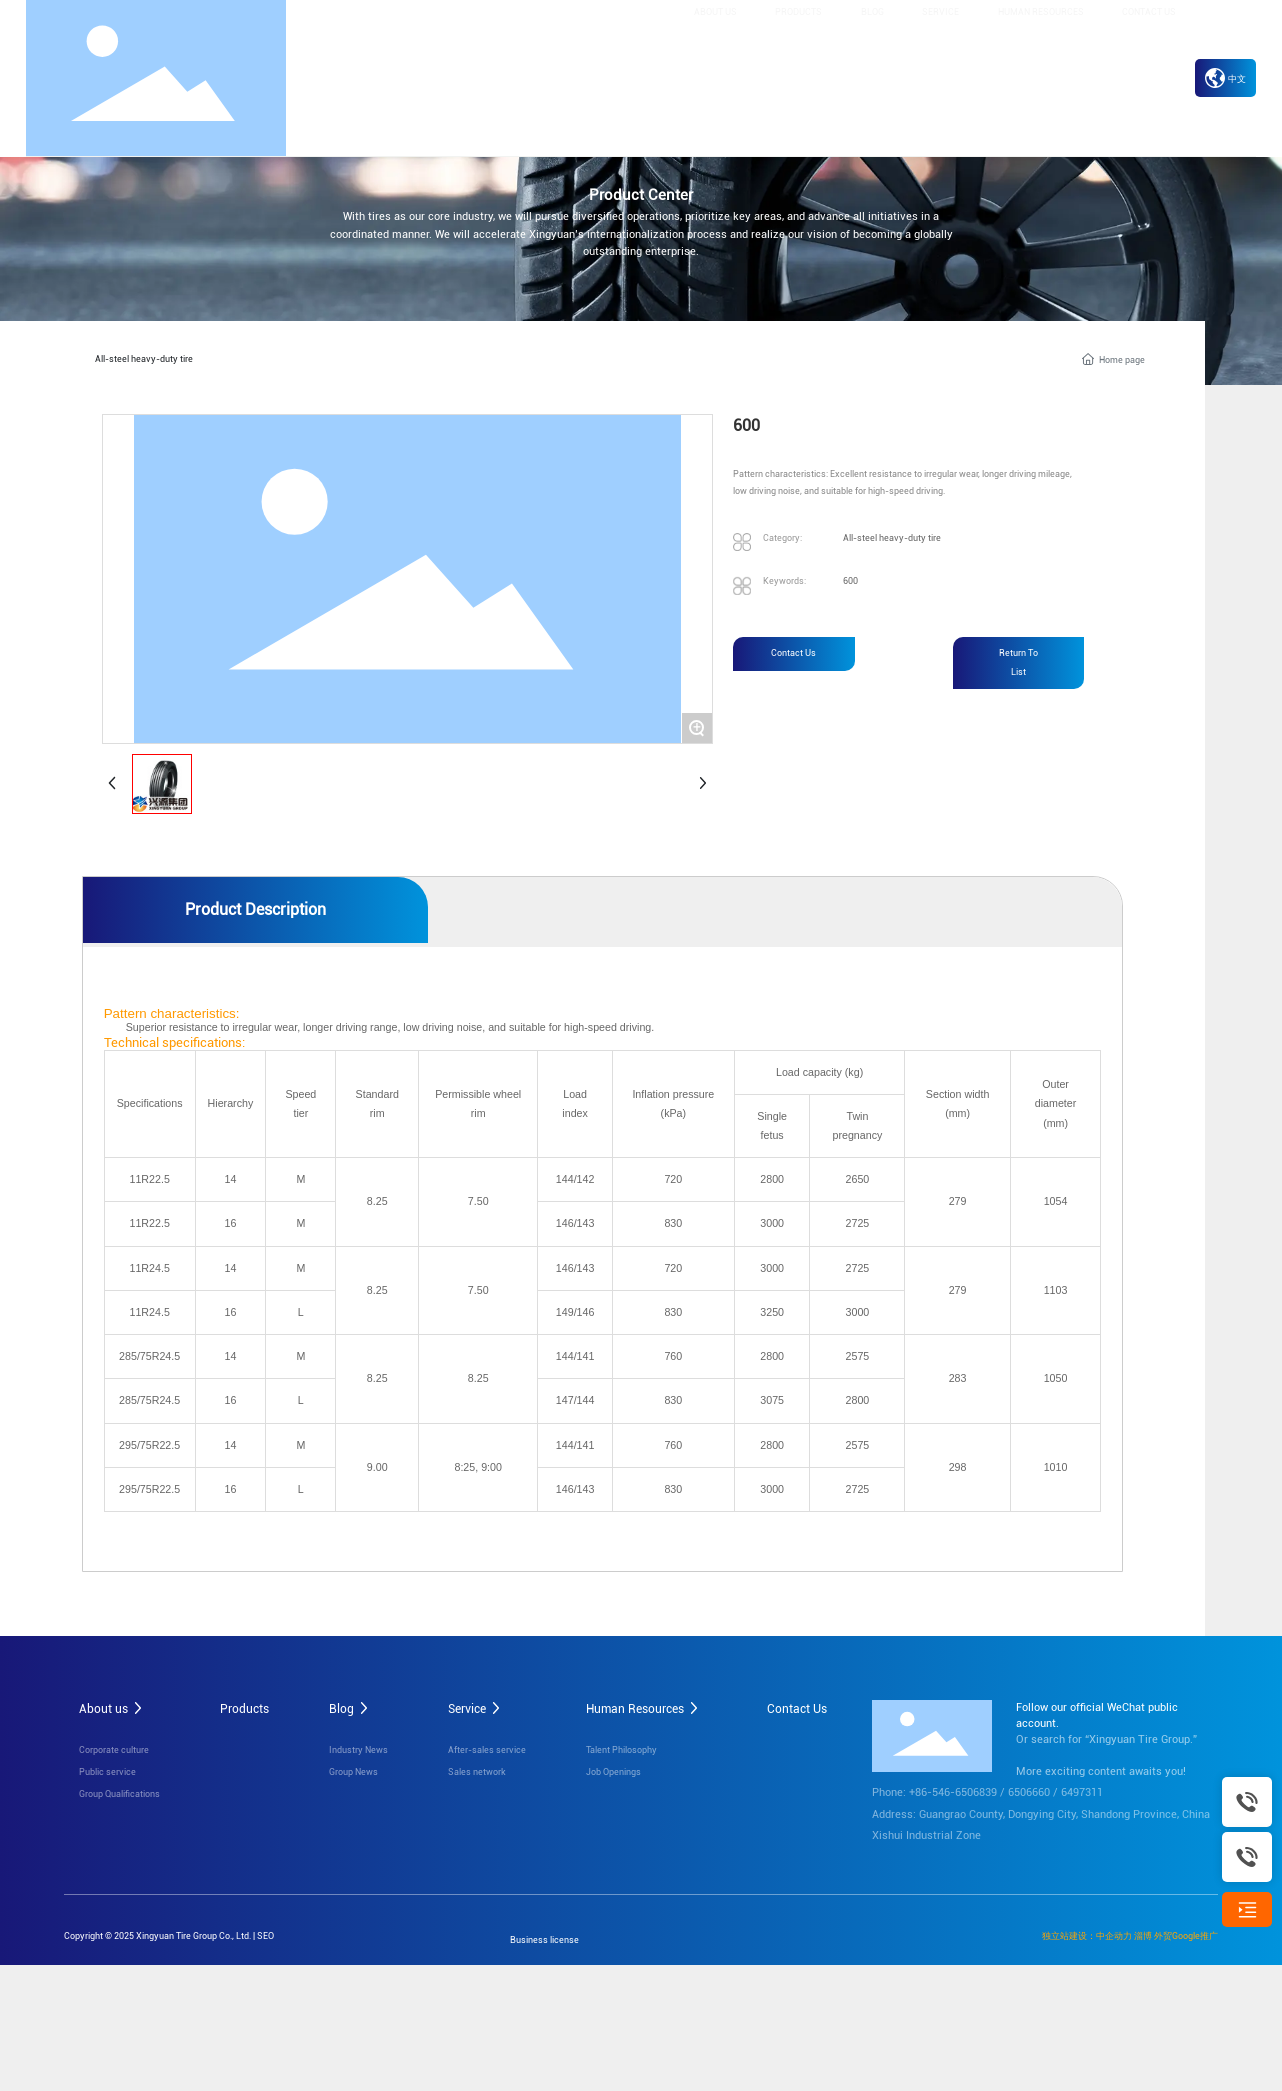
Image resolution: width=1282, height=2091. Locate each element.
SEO (265, 1933)
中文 (1225, 78)
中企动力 (1114, 1933)
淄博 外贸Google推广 (1176, 1933)
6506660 (1029, 1790)
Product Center (641, 195)
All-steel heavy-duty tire (139, 357)
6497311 (1082, 1790)
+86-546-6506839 (953, 1790)
